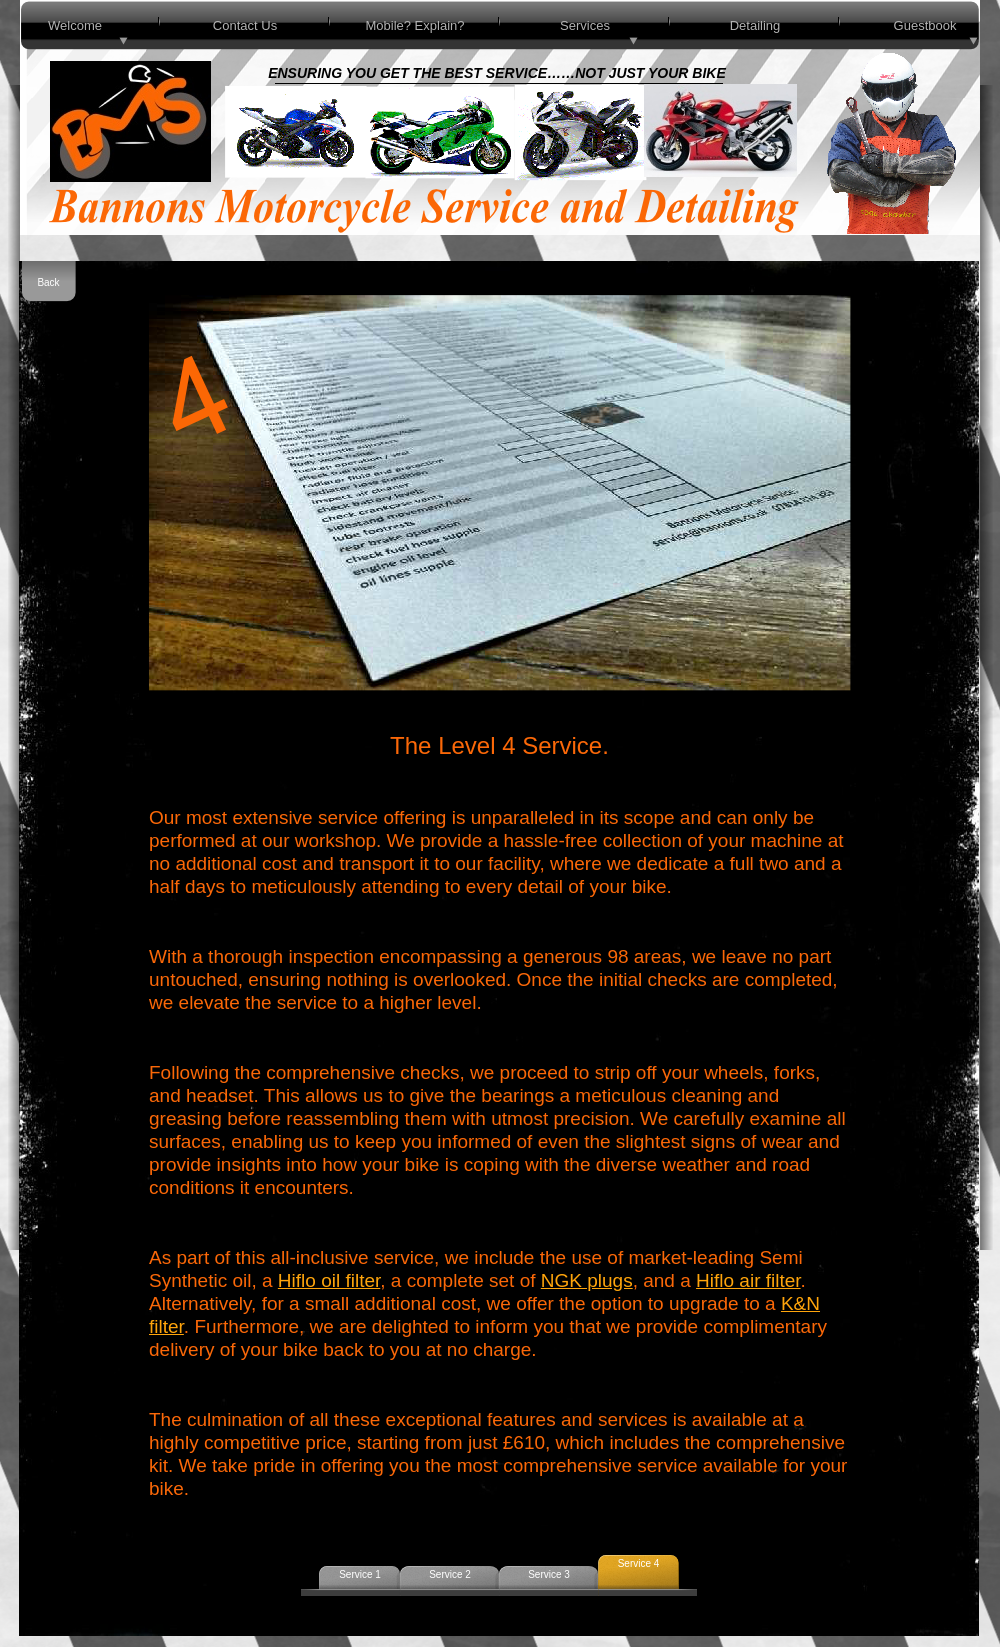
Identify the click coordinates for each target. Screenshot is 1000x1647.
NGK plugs (587, 1280)
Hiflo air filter (748, 1280)
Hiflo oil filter (329, 1280)
